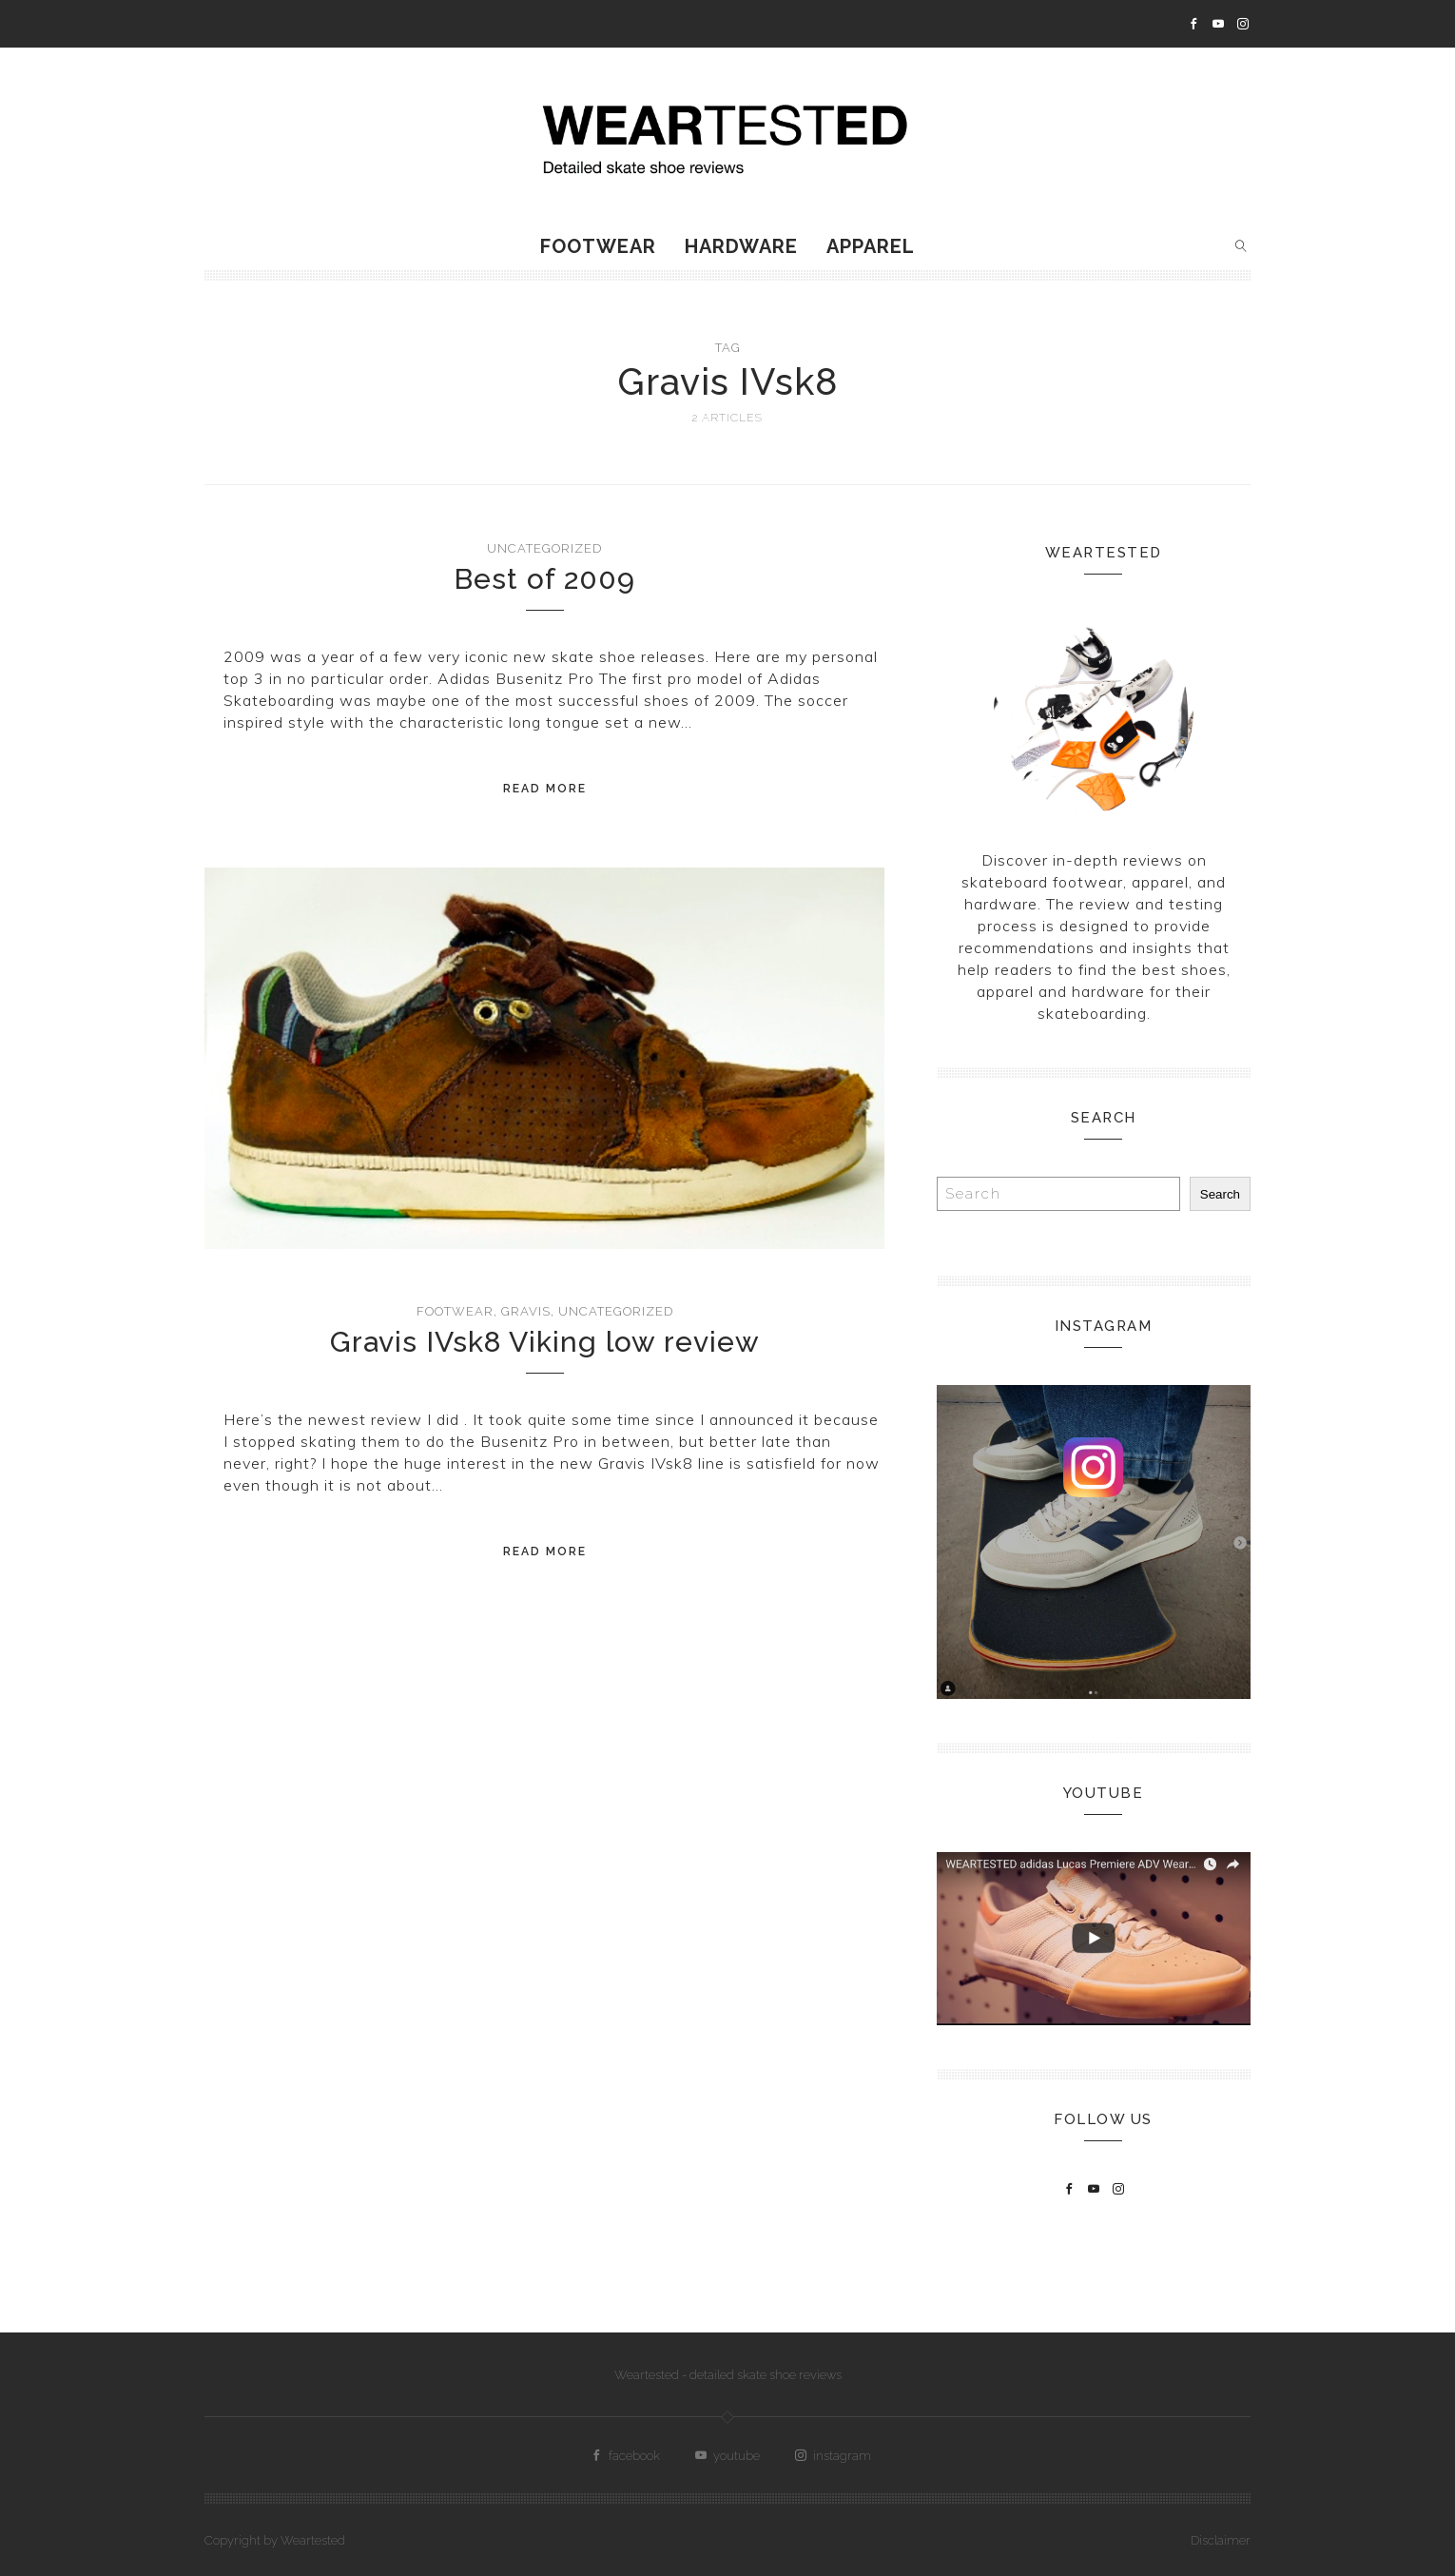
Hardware (741, 246)
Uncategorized (544, 548)
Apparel (870, 246)
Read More (545, 788)
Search (1220, 1194)
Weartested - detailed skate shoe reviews (728, 2375)
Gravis (526, 1311)
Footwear (598, 246)
